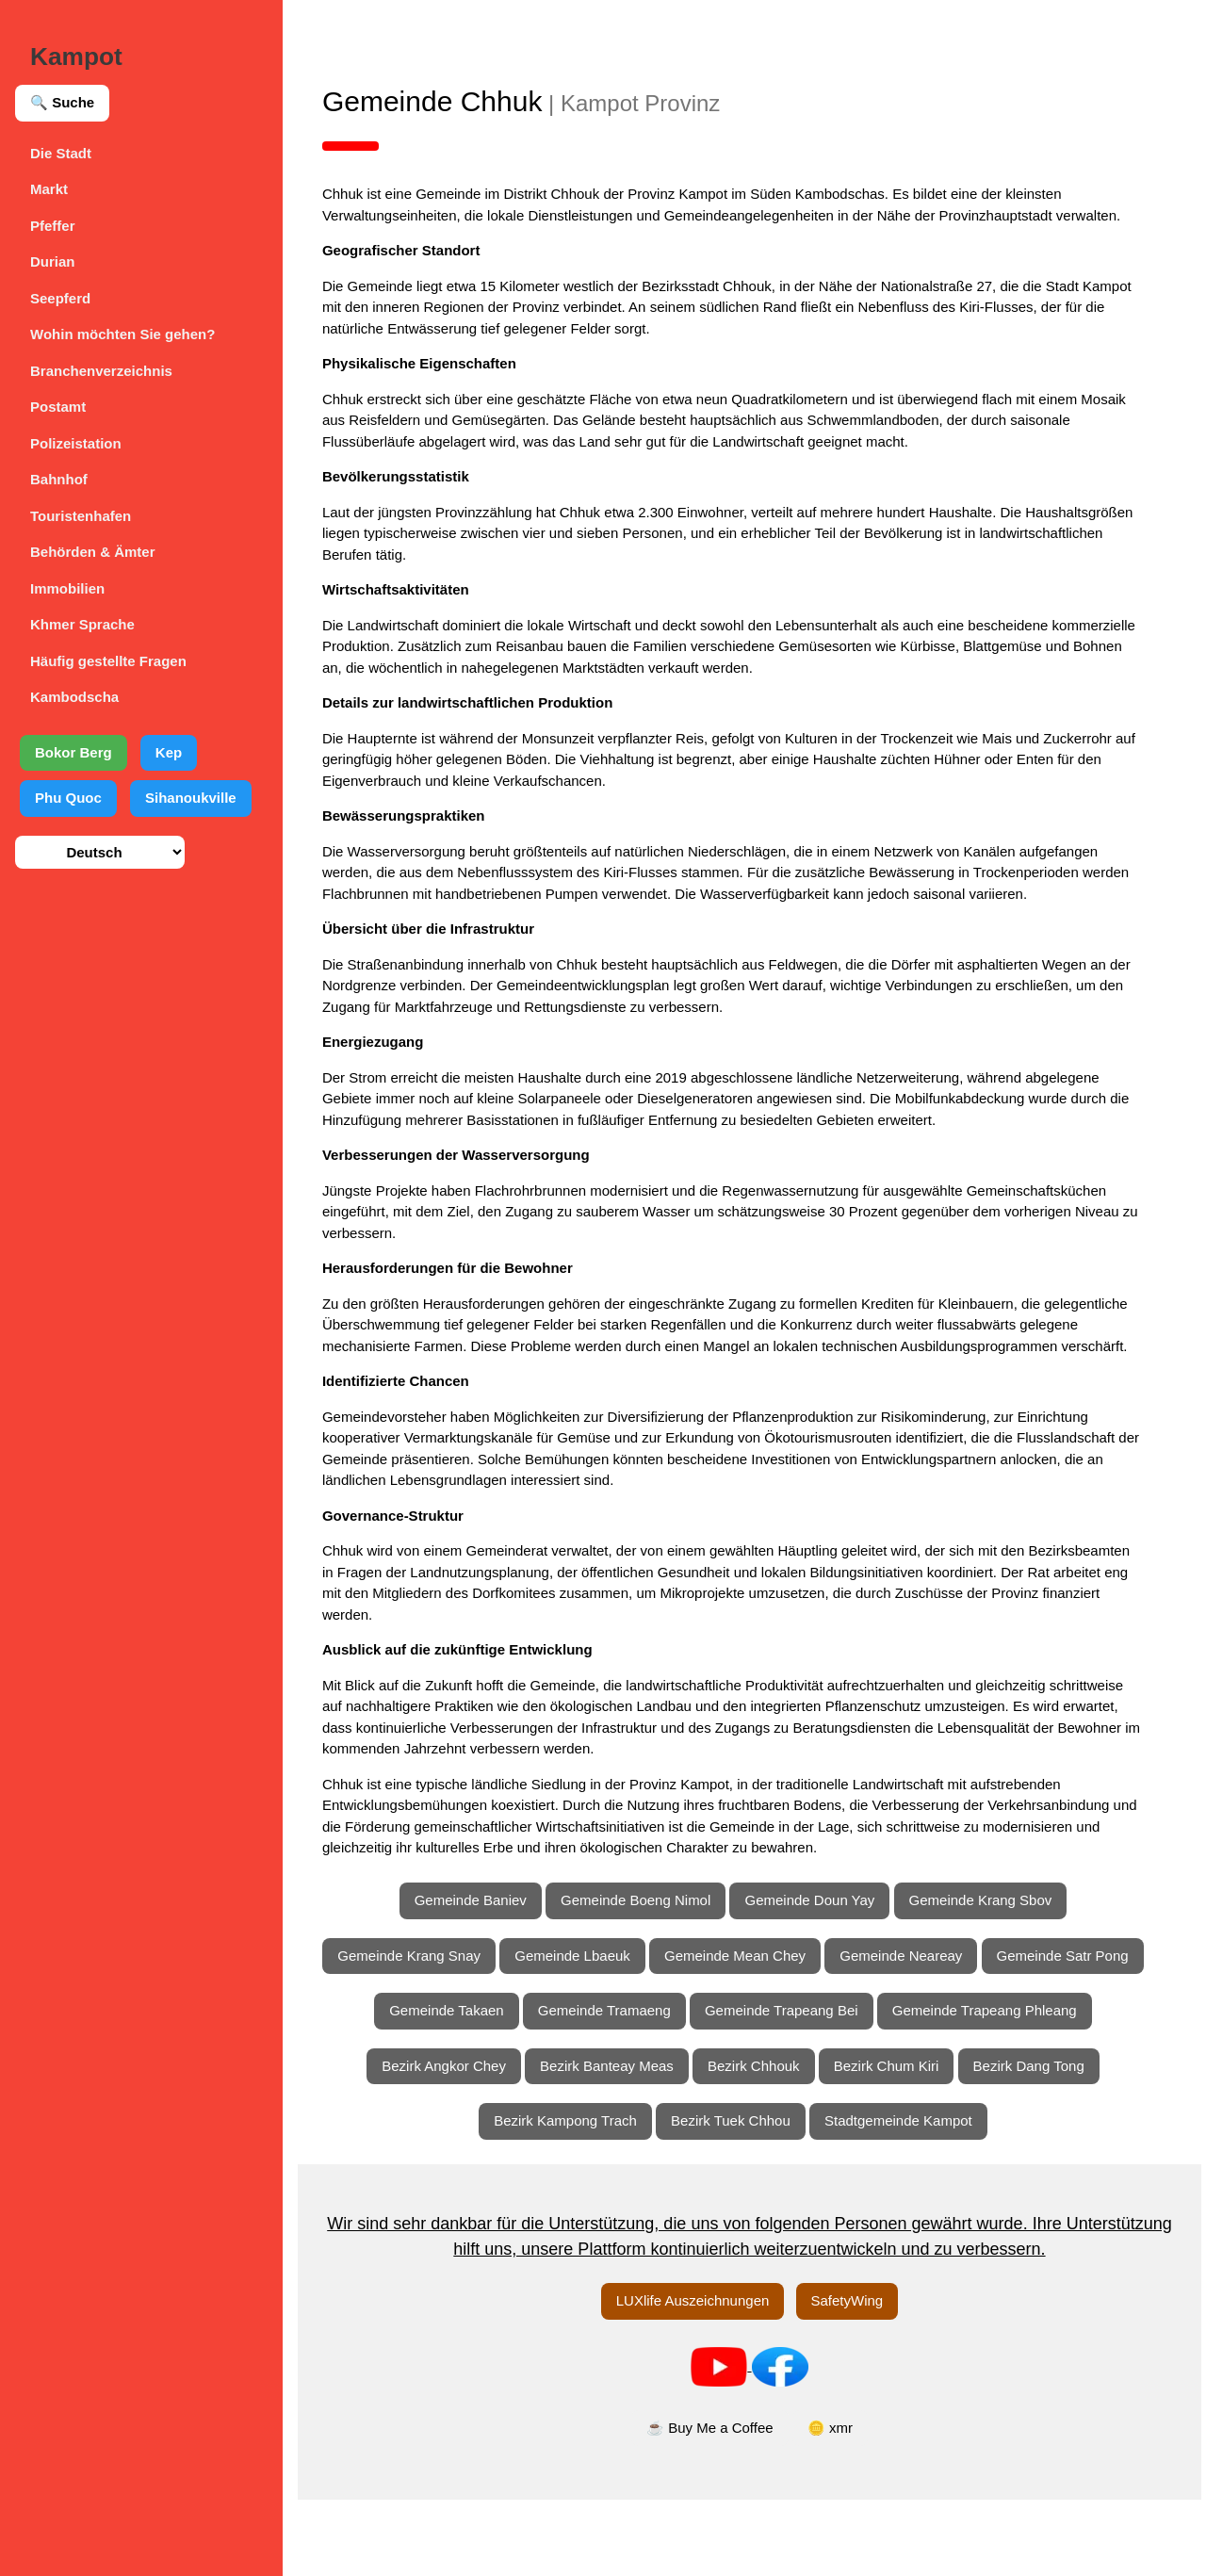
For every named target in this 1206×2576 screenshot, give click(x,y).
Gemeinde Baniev (482, 1922)
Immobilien (67, 588)
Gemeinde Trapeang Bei (985, 2032)
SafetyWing (859, 2377)
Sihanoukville (190, 798)
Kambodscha (74, 697)
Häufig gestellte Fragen (108, 661)
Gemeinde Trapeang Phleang (744, 2087)
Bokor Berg (73, 752)
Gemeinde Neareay (995, 1976)
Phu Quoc (68, 798)
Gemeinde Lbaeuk (667, 1976)
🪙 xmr (841, 2504)
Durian (52, 261)
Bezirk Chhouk (765, 2142)
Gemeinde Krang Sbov (992, 1922)
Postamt (58, 407)
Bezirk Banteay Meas (618, 2142)
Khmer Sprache (82, 624)
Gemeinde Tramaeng (808, 2032)
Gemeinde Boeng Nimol (647, 1922)
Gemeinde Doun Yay (822, 1922)
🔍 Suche (62, 102)
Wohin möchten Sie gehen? (122, 334)
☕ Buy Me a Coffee (721, 2504)
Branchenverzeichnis (101, 371)
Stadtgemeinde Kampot (910, 2197)
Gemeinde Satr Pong (493, 2032)
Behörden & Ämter (92, 552)
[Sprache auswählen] (100, 852)
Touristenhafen (80, 516)
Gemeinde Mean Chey (829, 1976)
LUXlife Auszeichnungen (704, 2377)
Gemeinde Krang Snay (503, 1976)
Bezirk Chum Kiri (898, 2142)
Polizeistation (76, 443)
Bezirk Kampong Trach (576, 2197)
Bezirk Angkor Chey (455, 2142)
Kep (168, 752)
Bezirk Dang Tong (1040, 2142)
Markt (49, 189)
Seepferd (60, 298)
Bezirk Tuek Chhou (742, 2197)
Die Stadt (60, 153)
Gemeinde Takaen (650, 2032)
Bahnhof (59, 479)
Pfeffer (52, 226)
